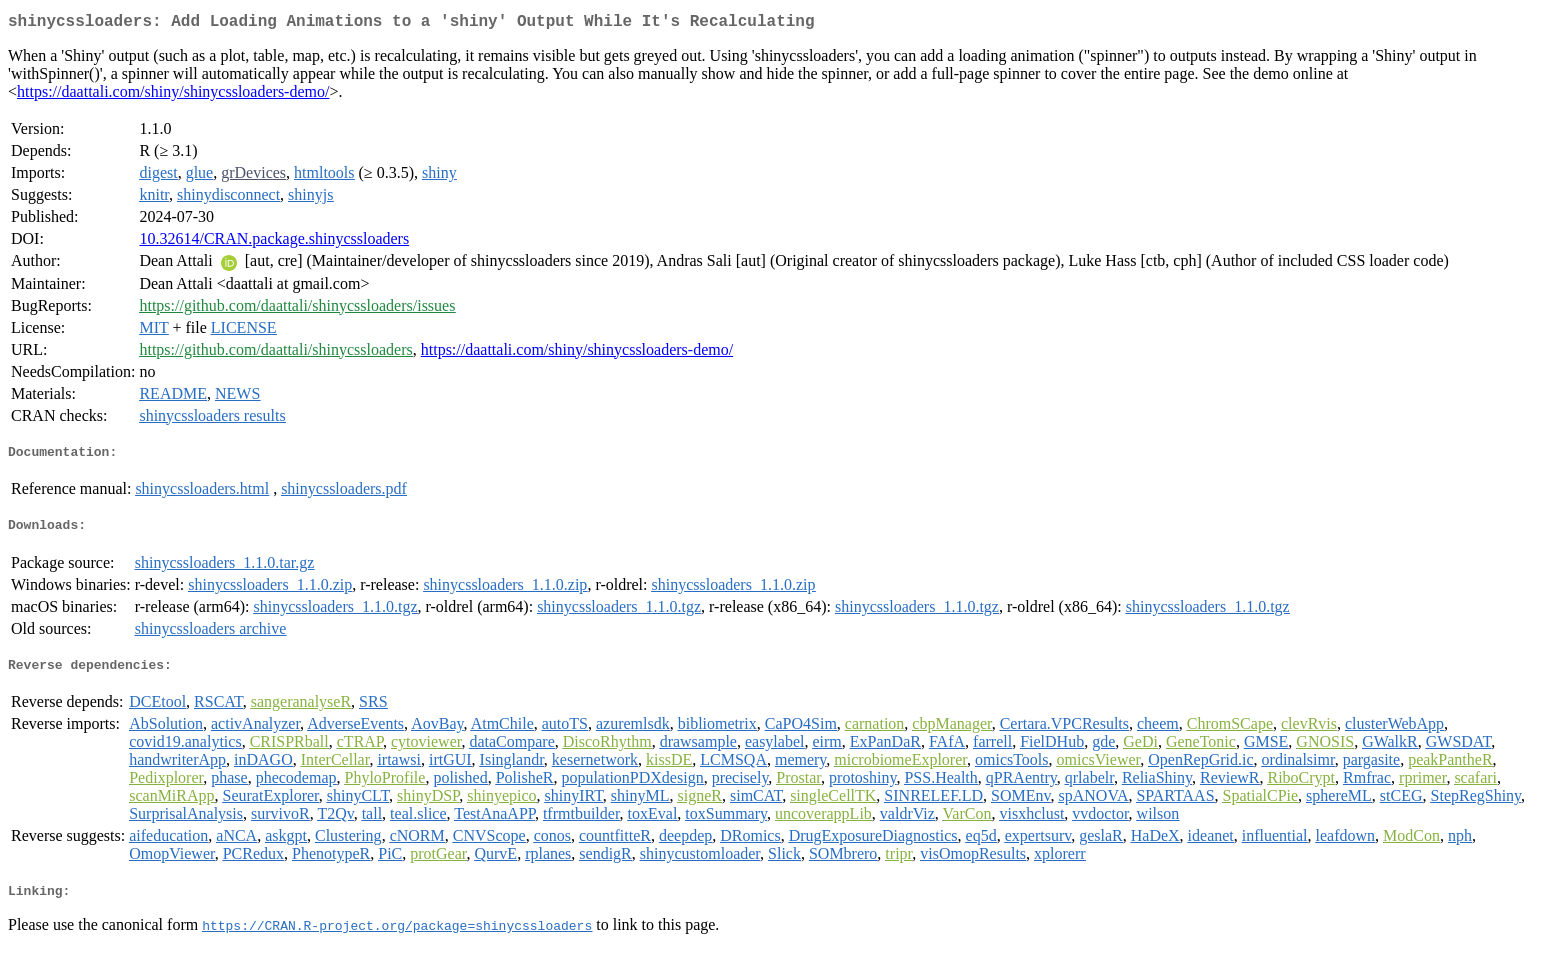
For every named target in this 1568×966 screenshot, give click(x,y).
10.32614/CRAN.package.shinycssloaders (274, 242)
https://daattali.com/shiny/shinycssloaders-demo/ (173, 95)
